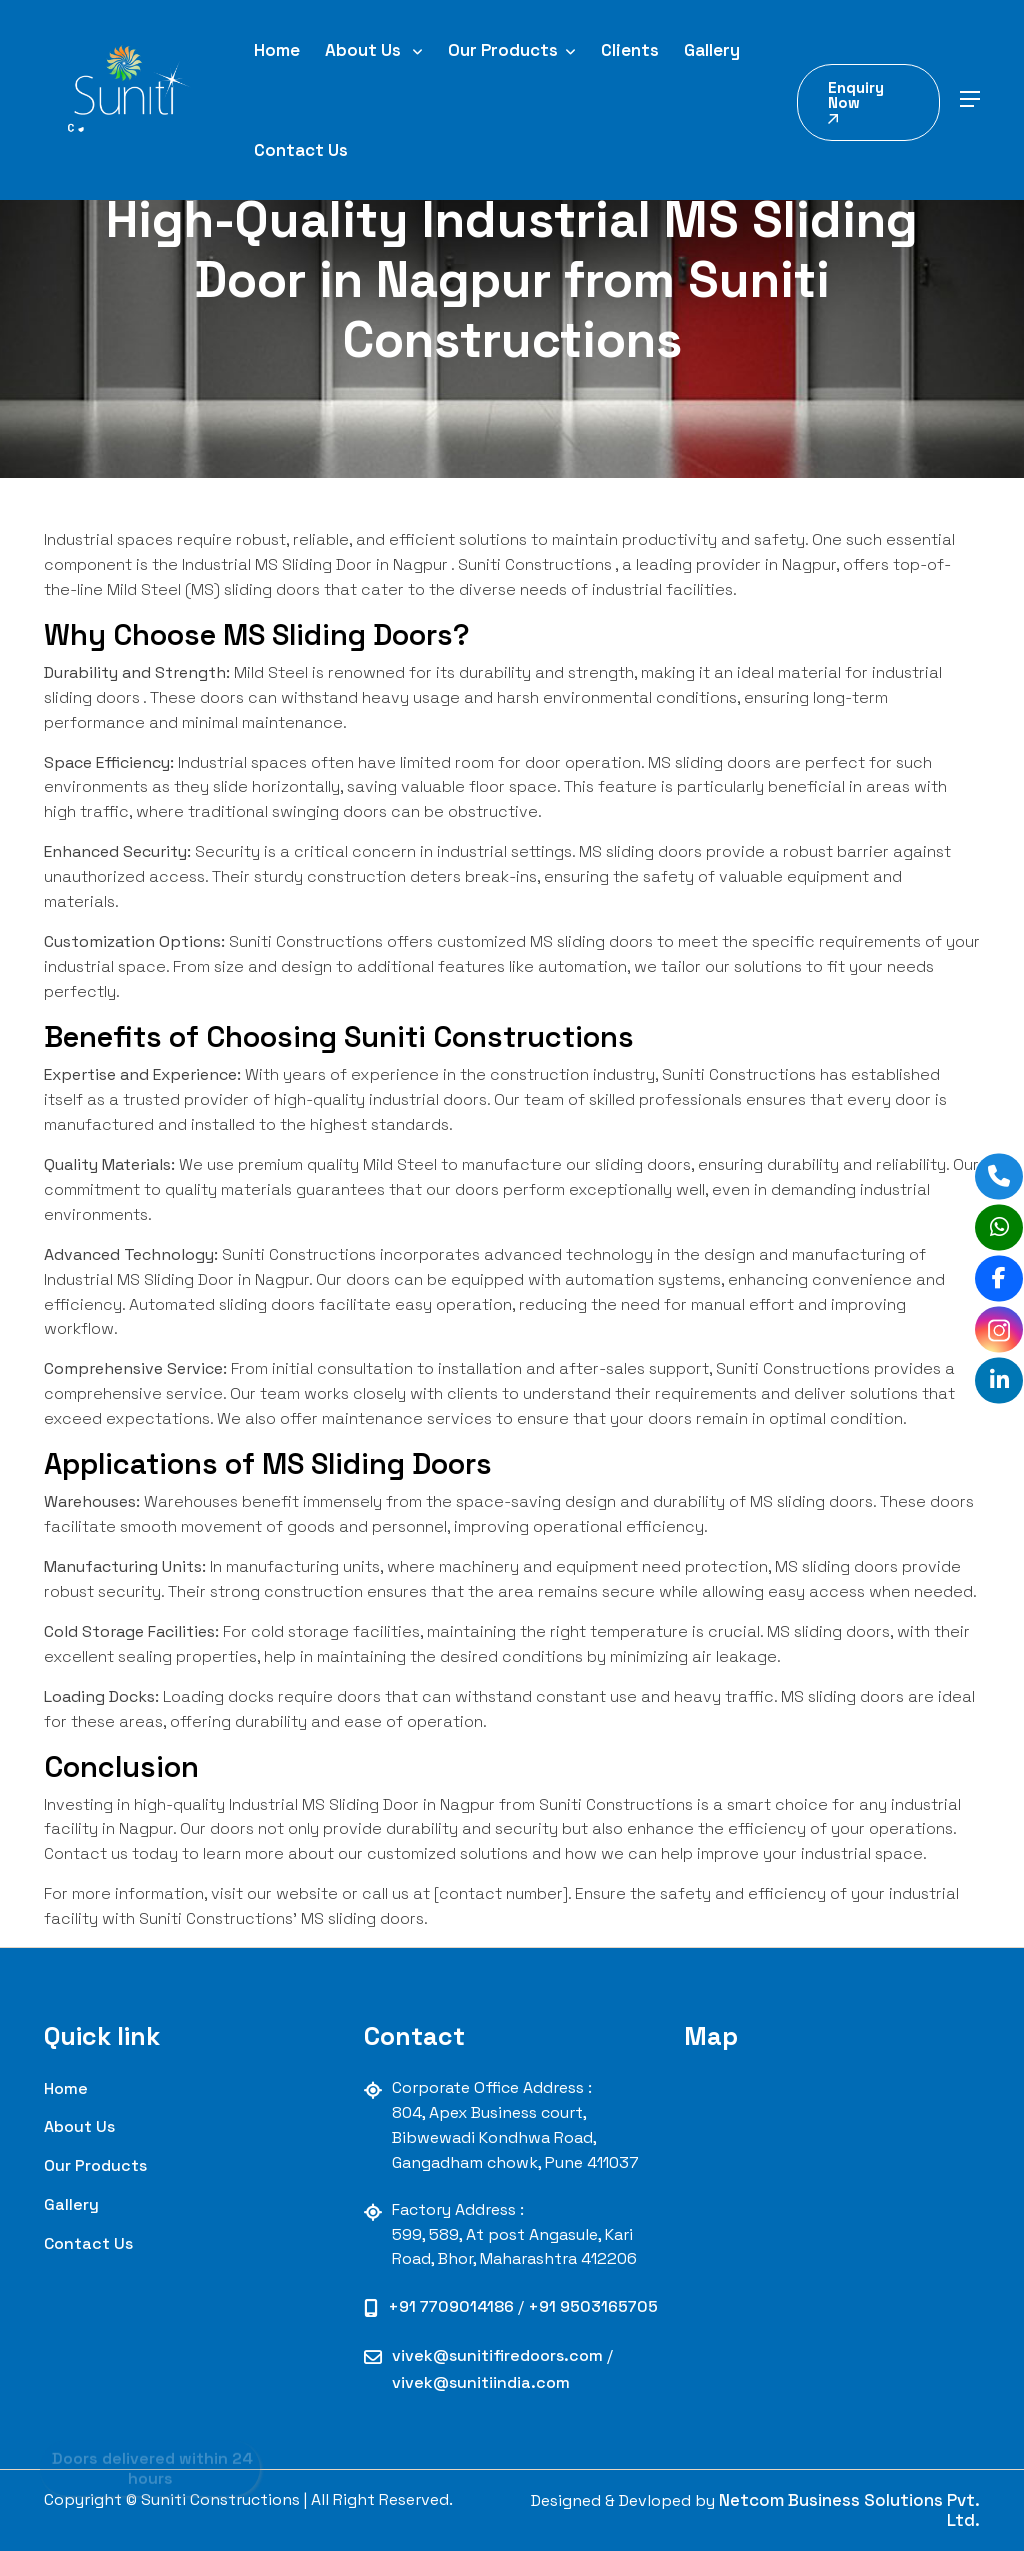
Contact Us (301, 150)
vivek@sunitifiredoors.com (499, 2355)
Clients (630, 50)
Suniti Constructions (535, 564)
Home (277, 50)
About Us (374, 50)
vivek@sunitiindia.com (481, 2382)
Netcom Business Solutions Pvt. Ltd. (849, 2510)
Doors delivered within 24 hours (150, 2464)
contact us (88, 2243)
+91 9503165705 (593, 2306)
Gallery (712, 50)
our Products (95, 2165)
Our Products (512, 50)
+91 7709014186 (453, 2306)
